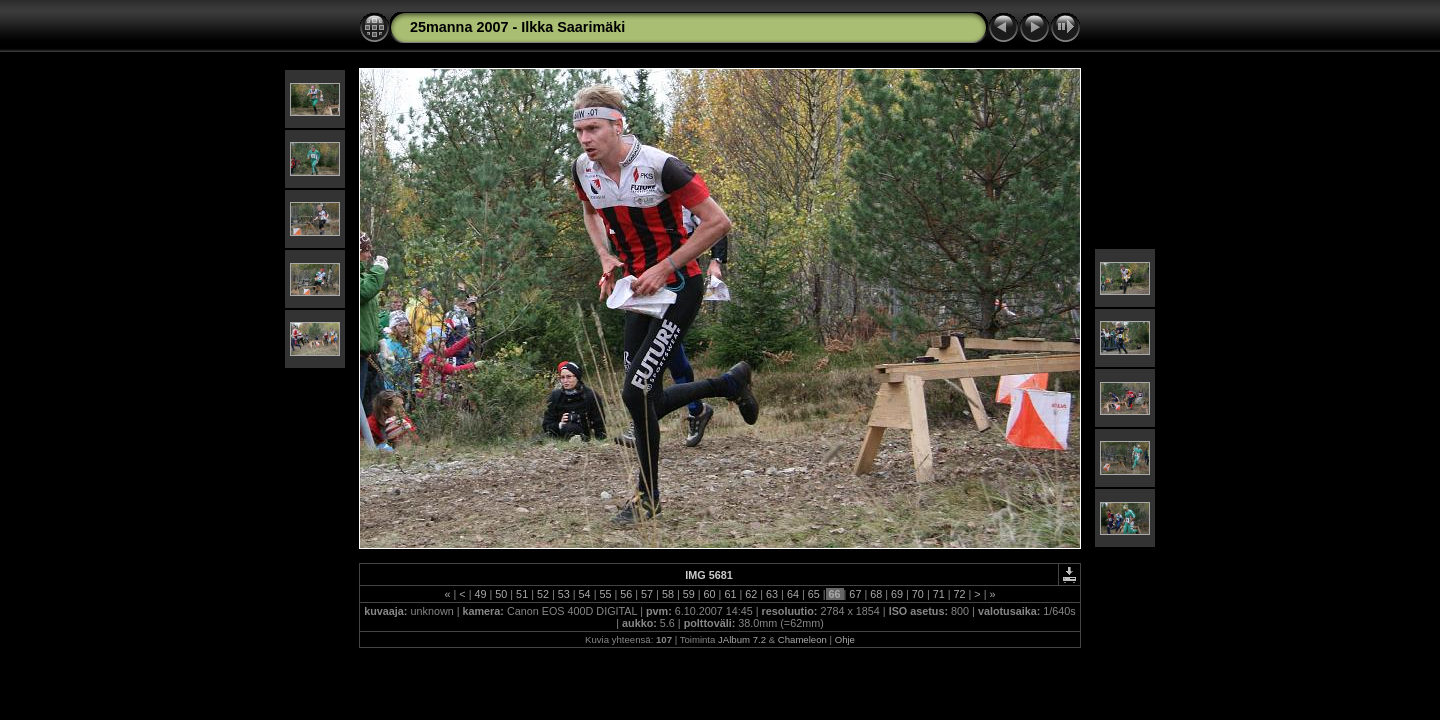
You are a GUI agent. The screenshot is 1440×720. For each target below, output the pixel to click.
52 (543, 594)
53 (564, 594)
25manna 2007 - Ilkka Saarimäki (517, 27)
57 (647, 594)
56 (626, 594)
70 (918, 594)
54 (585, 594)
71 (939, 594)
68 (876, 594)
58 (668, 594)
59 (689, 594)
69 (897, 594)
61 (730, 594)
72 (960, 594)
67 (855, 594)
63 (772, 594)
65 (814, 594)
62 (751, 594)
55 (605, 594)
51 (522, 594)
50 (501, 594)
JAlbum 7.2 (742, 639)
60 (710, 594)
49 (480, 594)
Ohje (845, 639)
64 (793, 594)
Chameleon (802, 639)
